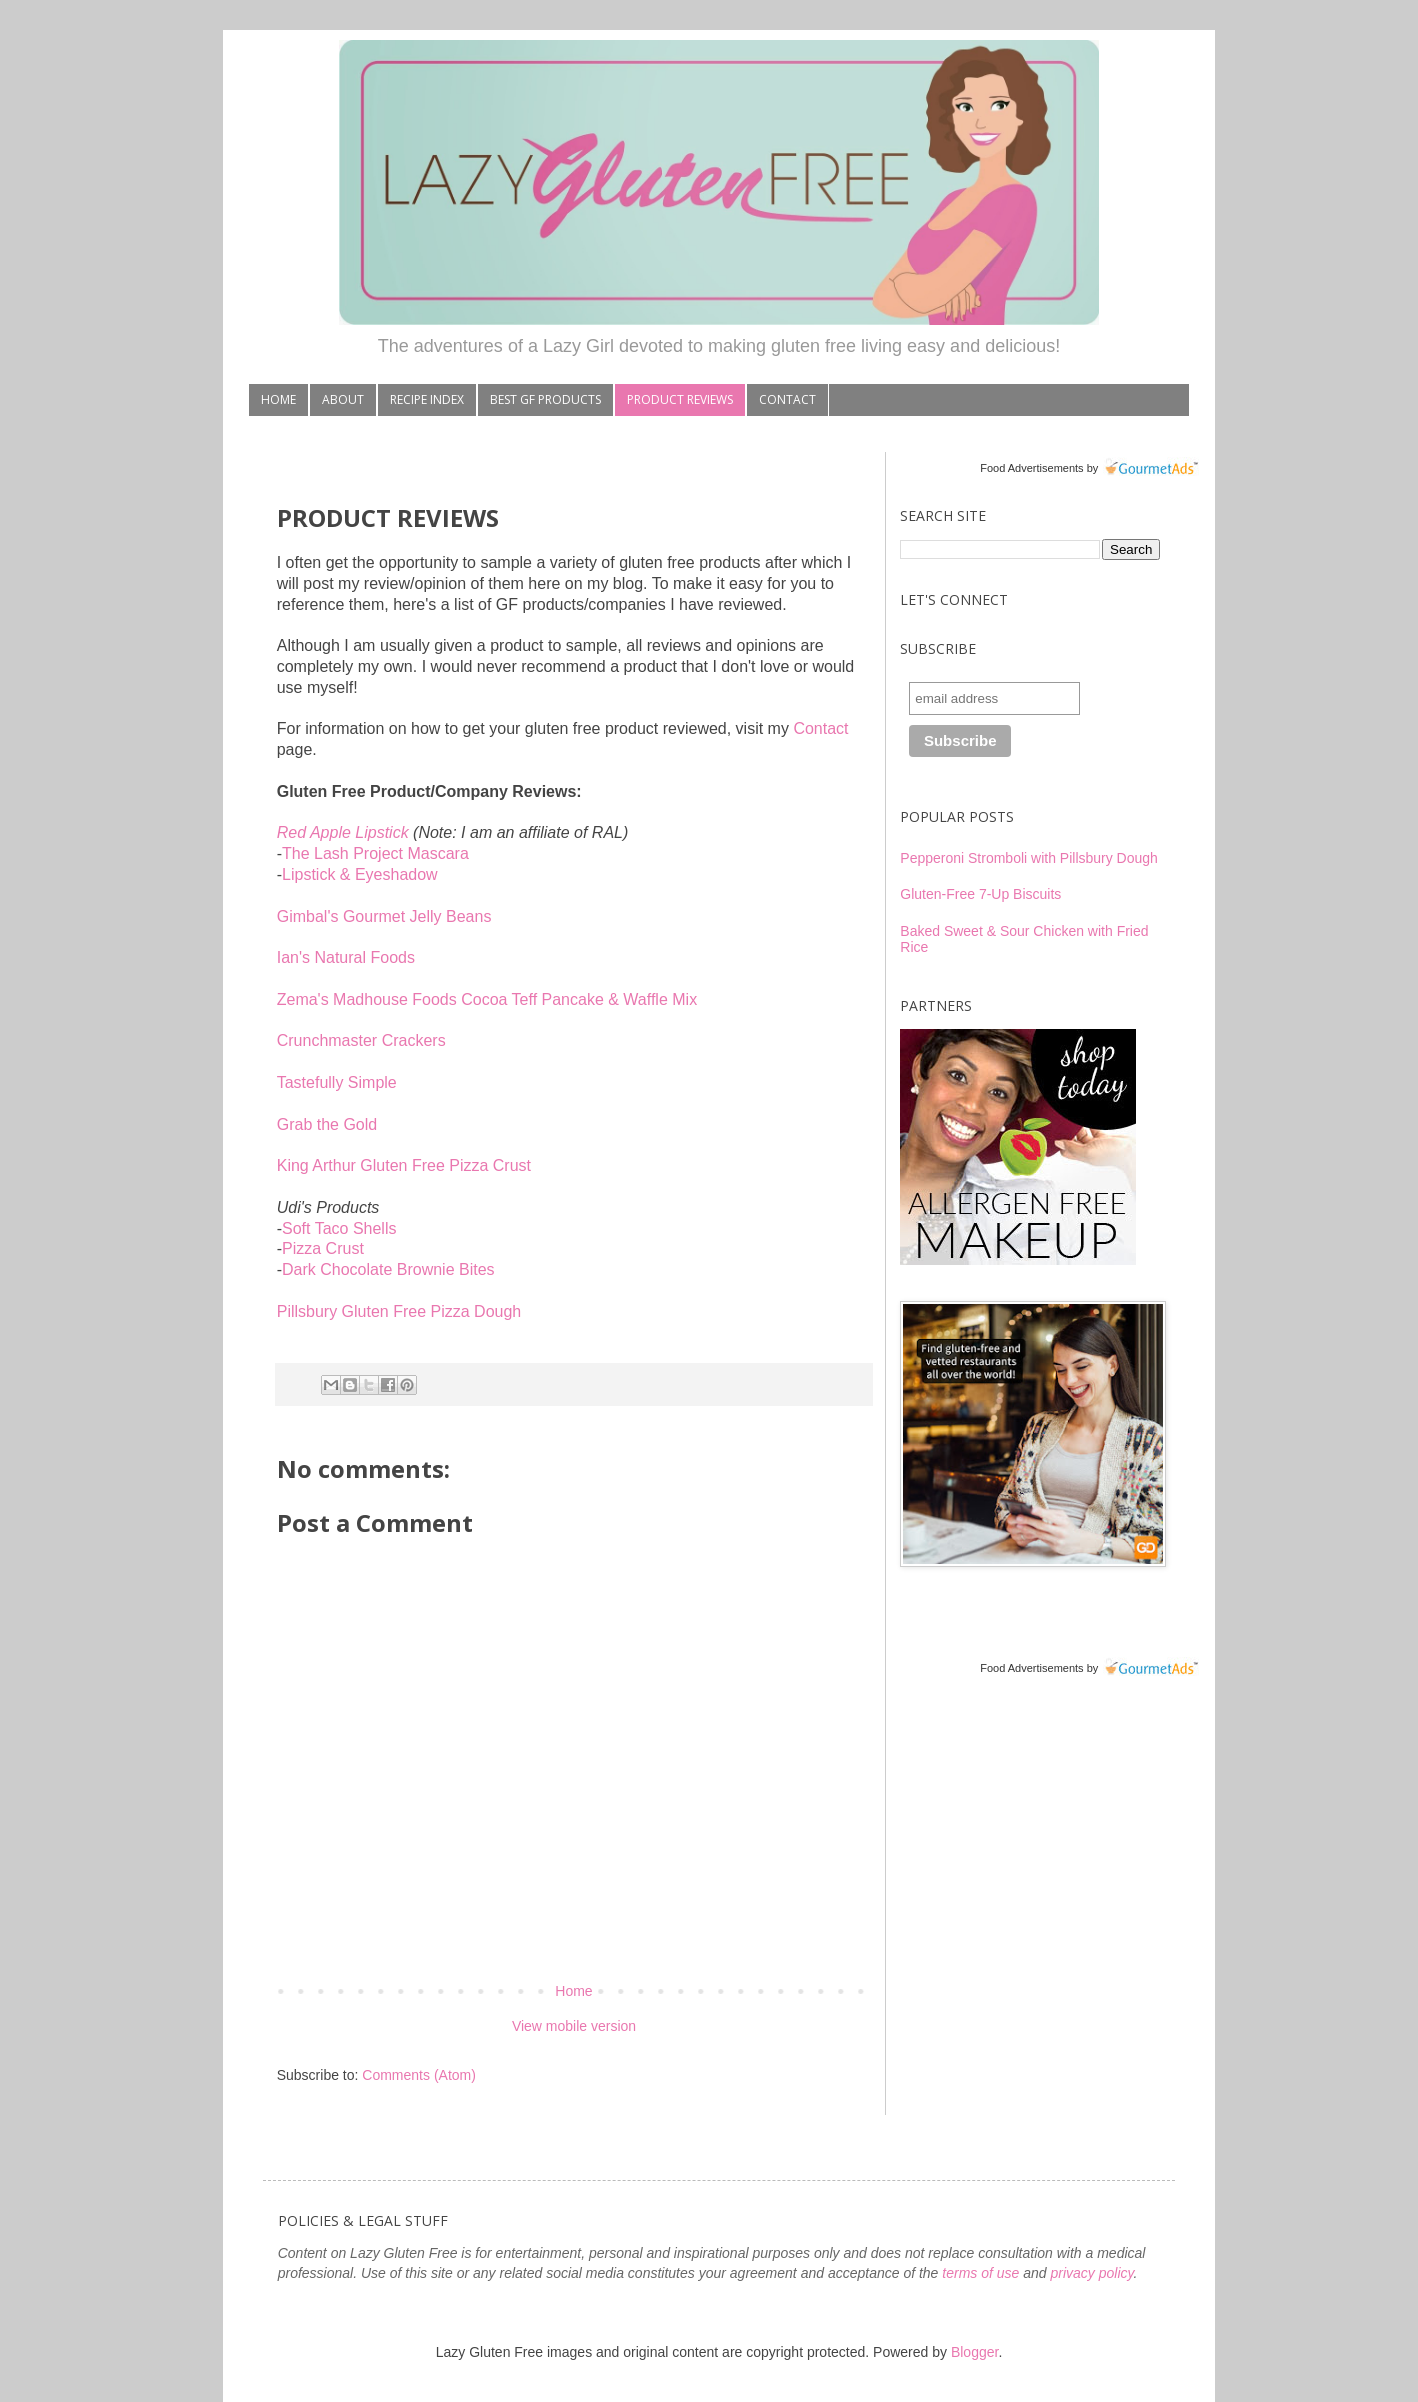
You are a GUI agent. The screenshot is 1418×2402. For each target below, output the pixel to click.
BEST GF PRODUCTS (545, 399)
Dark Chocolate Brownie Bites (388, 1269)
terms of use (980, 2273)
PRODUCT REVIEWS (680, 399)
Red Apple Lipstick (343, 832)
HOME (278, 399)
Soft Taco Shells (339, 1228)
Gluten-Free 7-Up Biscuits (980, 894)
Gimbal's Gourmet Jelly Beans (384, 916)
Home (573, 1991)
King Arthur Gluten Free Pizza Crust (404, 1165)
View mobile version (574, 2026)
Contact (820, 728)
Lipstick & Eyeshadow (360, 874)
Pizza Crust (323, 1248)
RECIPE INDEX (427, 399)
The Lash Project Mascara (375, 853)
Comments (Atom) (419, 2075)
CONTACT (787, 399)
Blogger (974, 2352)
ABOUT (343, 399)
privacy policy (1091, 2273)
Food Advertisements (1031, 468)
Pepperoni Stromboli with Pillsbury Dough (1029, 858)
